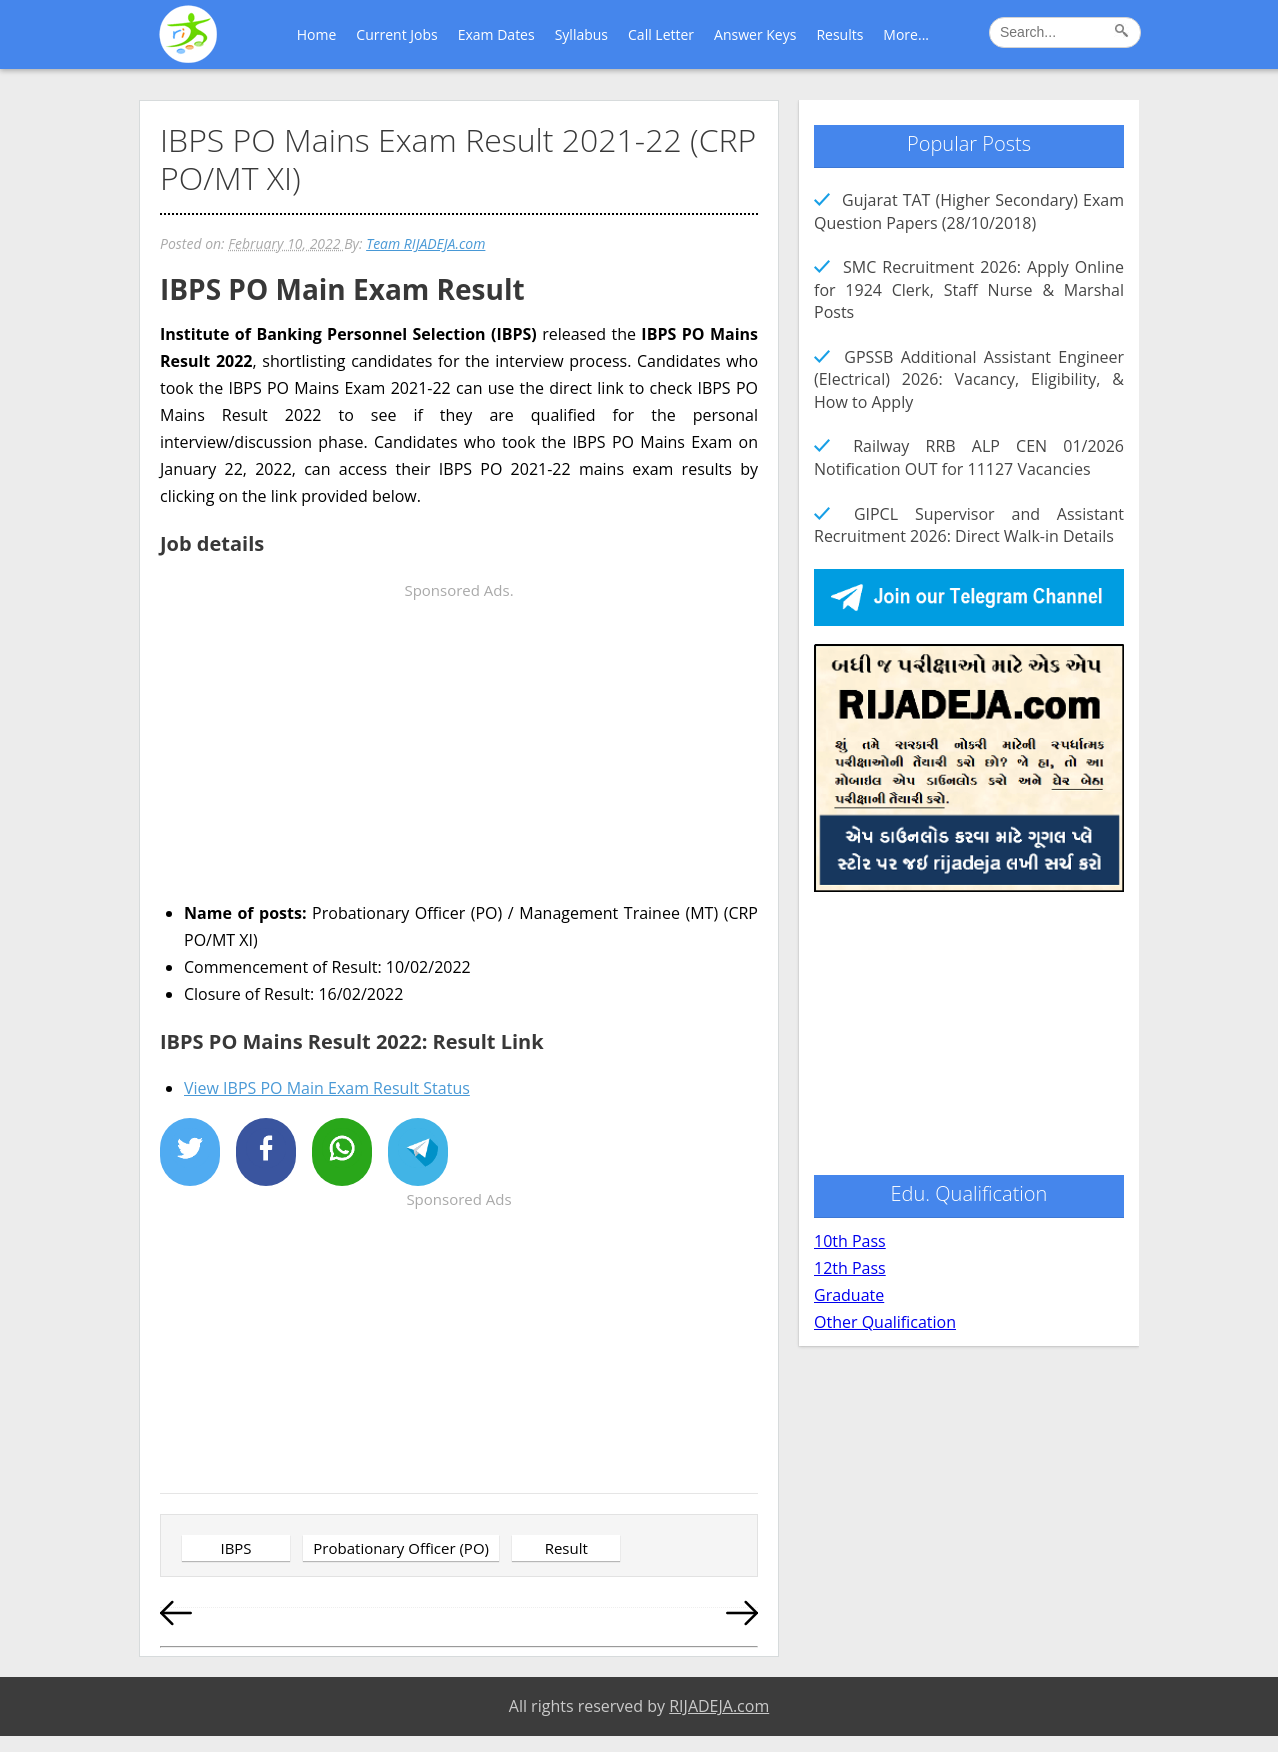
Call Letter (661, 34)
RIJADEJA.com (719, 1706)
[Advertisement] (459, 744)
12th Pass (850, 1268)
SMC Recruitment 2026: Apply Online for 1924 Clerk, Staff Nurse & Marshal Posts (969, 289)
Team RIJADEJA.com (425, 243)
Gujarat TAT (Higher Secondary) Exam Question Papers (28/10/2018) (969, 211)
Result (566, 1548)
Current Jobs (396, 34)
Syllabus (581, 34)
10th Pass (850, 1241)
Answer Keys (755, 34)
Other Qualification (885, 1322)
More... (906, 34)
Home (317, 34)
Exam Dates (496, 34)
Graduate (849, 1295)
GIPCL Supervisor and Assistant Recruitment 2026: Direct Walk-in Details (969, 525)
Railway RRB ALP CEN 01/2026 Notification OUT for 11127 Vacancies (969, 457)
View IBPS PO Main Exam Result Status (327, 1088)
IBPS (235, 1548)
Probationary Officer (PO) (401, 1548)
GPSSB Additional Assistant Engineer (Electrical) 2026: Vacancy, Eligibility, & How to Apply (969, 379)
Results (839, 34)
